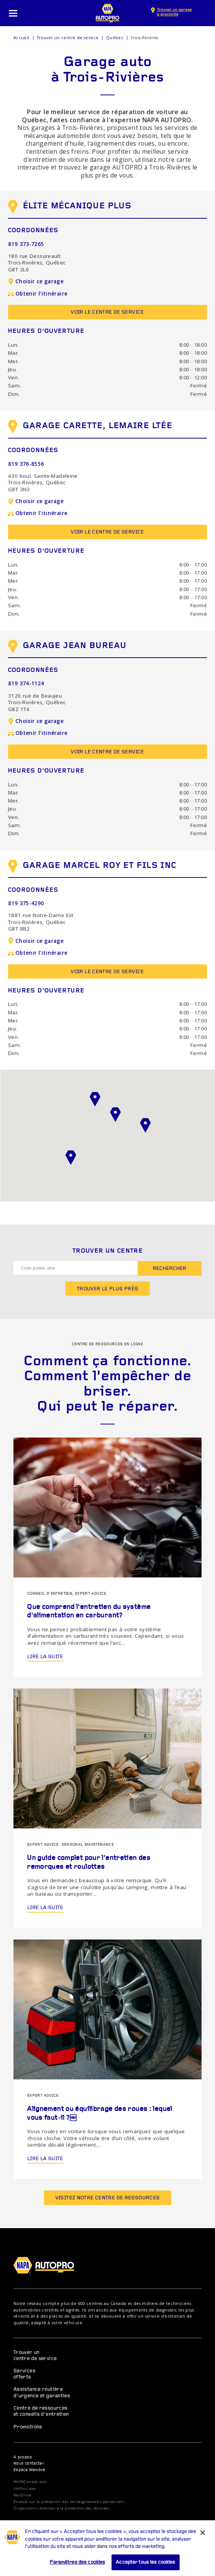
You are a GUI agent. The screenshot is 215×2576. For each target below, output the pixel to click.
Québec (114, 37)
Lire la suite (45, 1656)
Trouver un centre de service (68, 37)
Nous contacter (28, 2463)
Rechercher (169, 1268)
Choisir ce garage (35, 281)
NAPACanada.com (30, 2482)
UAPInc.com (24, 2488)
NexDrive (22, 2495)
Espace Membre (29, 2470)
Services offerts (24, 2374)
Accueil (21, 37)
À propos (22, 2457)
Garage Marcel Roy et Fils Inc (92, 868)
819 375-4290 (26, 903)
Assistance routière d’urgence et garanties (41, 2392)
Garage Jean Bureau (67, 648)
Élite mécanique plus (69, 208)
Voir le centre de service (107, 312)
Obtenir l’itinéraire (37, 293)
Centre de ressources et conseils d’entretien (41, 2411)
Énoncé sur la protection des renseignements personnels (68, 2502)
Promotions (27, 2427)
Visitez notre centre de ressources (107, 2197)
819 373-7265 (26, 244)
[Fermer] (202, 2544)
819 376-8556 (26, 463)
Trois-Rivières (144, 37)
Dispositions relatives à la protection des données (61, 2508)
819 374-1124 (26, 683)
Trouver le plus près (107, 1288)
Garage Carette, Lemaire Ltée (90, 428)
